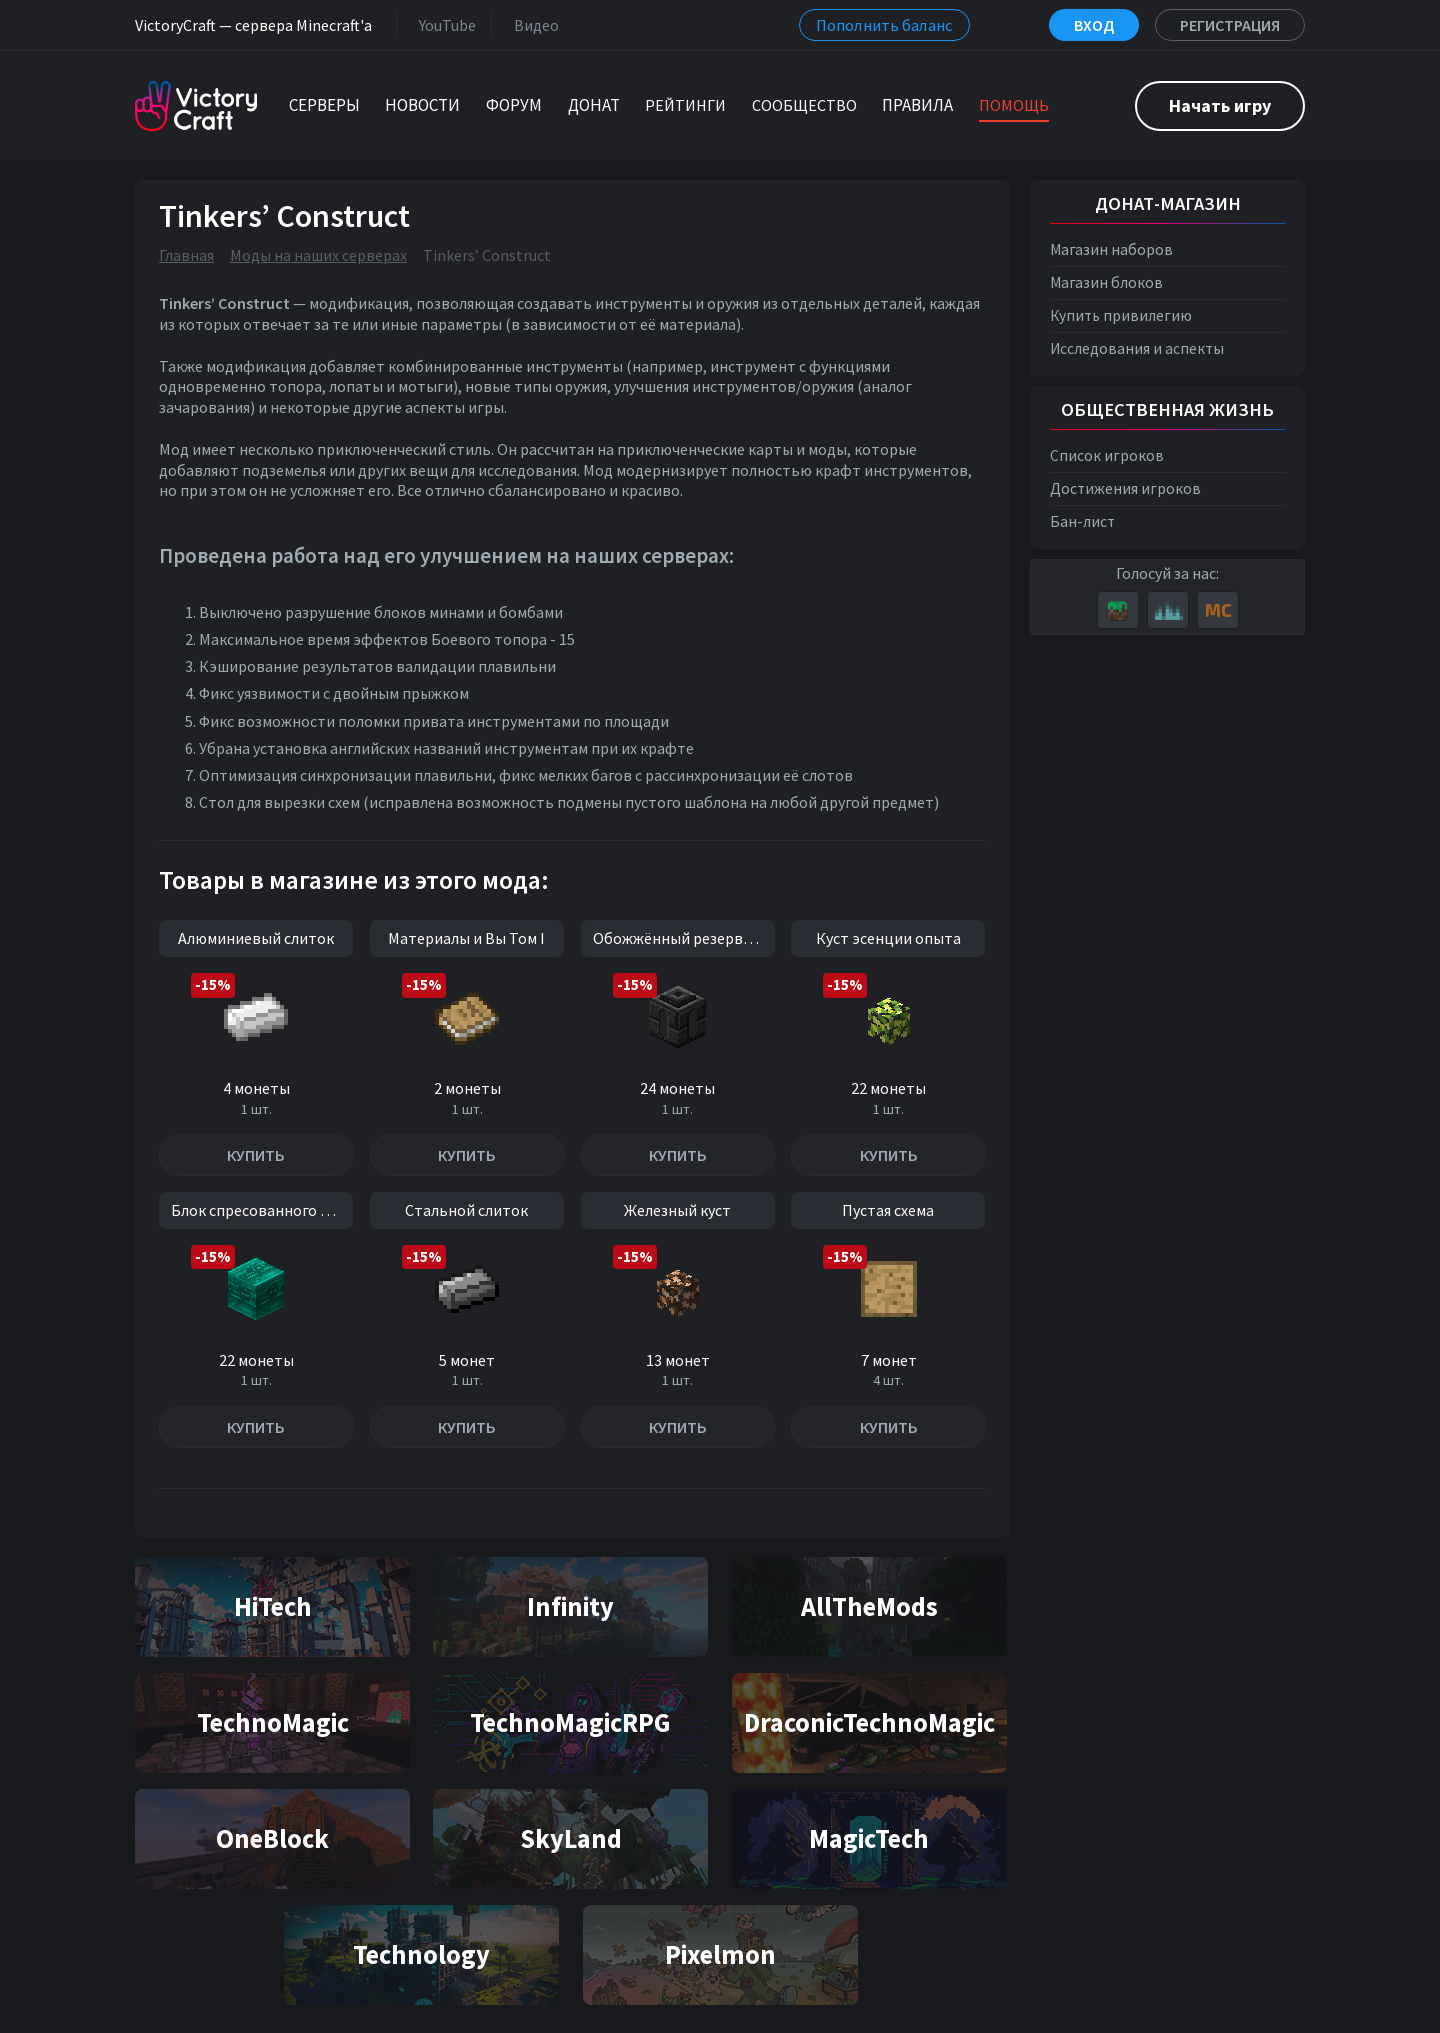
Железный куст (677, 1210)
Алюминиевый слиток (256, 938)
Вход (1094, 25)
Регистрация (1230, 25)
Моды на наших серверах (318, 255)
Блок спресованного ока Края (262, 1210)
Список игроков (1107, 455)
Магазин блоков (1106, 282)
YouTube (443, 24)
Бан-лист (1082, 521)
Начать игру (1220, 105)
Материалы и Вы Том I (466, 938)
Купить (256, 1155)
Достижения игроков (1125, 488)
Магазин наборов (1111, 249)
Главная (186, 255)
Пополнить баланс (884, 25)
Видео (532, 24)
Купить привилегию (1121, 315)
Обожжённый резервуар (680, 938)
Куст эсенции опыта (888, 938)
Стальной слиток (466, 1210)
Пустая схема (888, 1210)
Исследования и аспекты (1137, 348)
